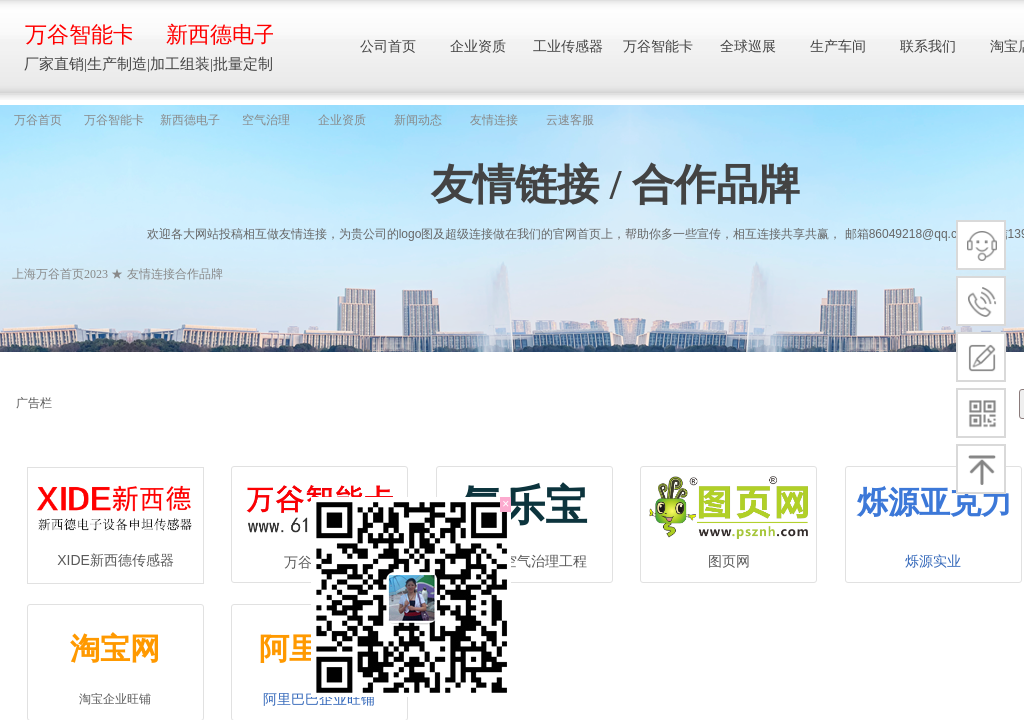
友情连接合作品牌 (175, 274)
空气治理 (266, 120)
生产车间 (838, 46)
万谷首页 (38, 120)
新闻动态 (418, 120)
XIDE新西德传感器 (115, 560)
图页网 (729, 561)
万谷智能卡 (114, 120)
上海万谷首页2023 (60, 274)
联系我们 (928, 46)
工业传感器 (568, 46)
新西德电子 (190, 120)
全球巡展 (748, 46)
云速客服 (570, 120)
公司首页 (388, 46)
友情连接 (494, 120)
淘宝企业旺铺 (115, 699)
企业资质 (342, 120)
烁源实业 (933, 561)
